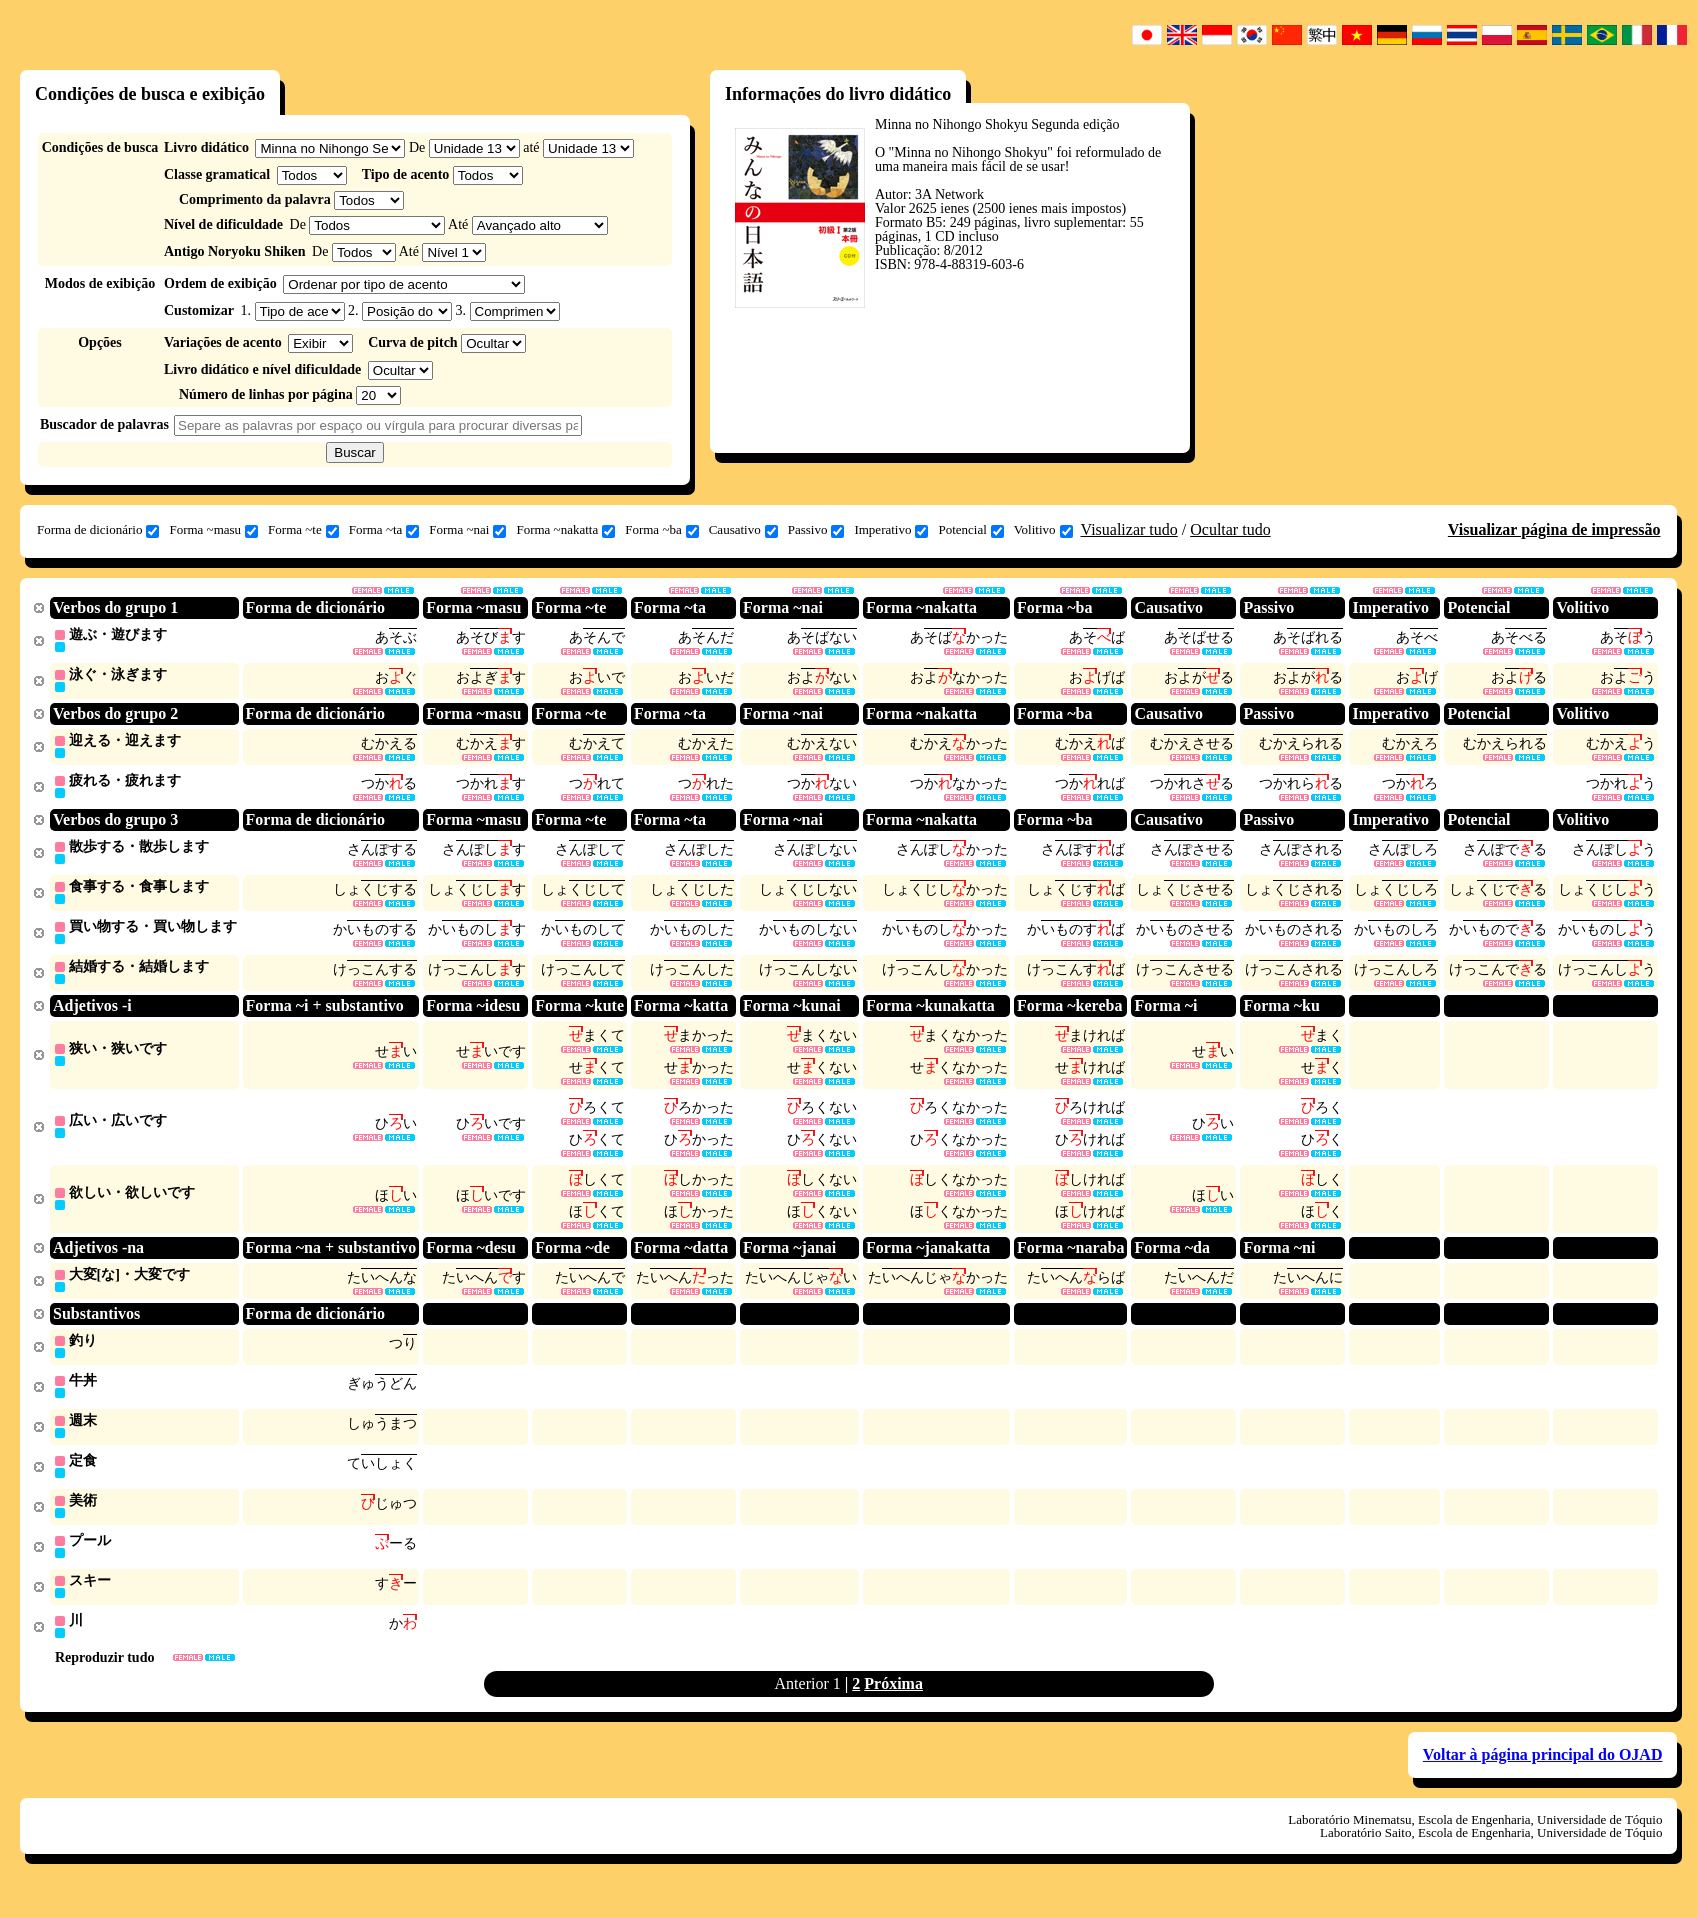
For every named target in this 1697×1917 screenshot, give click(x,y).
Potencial (970, 530)
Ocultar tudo (1230, 529)
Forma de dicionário (98, 530)
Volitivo (1043, 530)
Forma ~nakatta (565, 530)
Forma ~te (303, 530)
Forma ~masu (213, 530)
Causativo (743, 530)
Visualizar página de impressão (1554, 529)
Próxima (893, 1706)
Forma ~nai (467, 530)
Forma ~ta (384, 530)
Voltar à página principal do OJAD (1543, 1777)
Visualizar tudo (1129, 529)
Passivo (816, 530)
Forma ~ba (662, 530)
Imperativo (891, 530)
